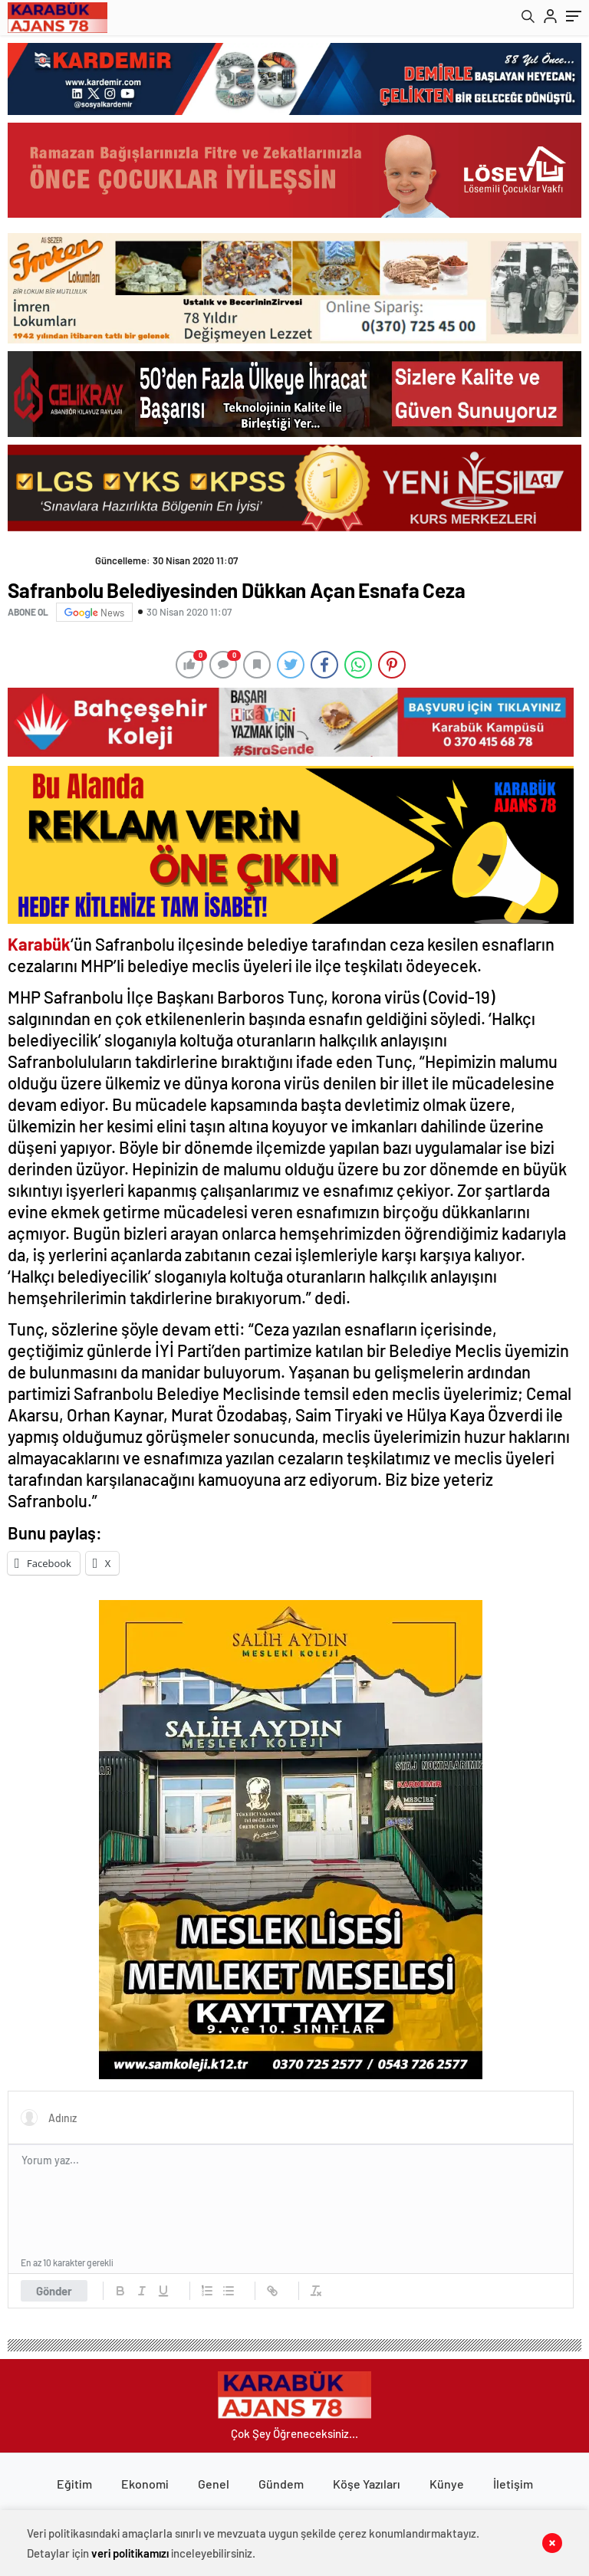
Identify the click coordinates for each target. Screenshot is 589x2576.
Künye (446, 2483)
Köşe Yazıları (366, 2483)
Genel (213, 2483)
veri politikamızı (130, 2553)
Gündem (281, 2483)
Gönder (54, 2291)
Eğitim (74, 2483)
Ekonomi (145, 2483)
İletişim (513, 2483)
